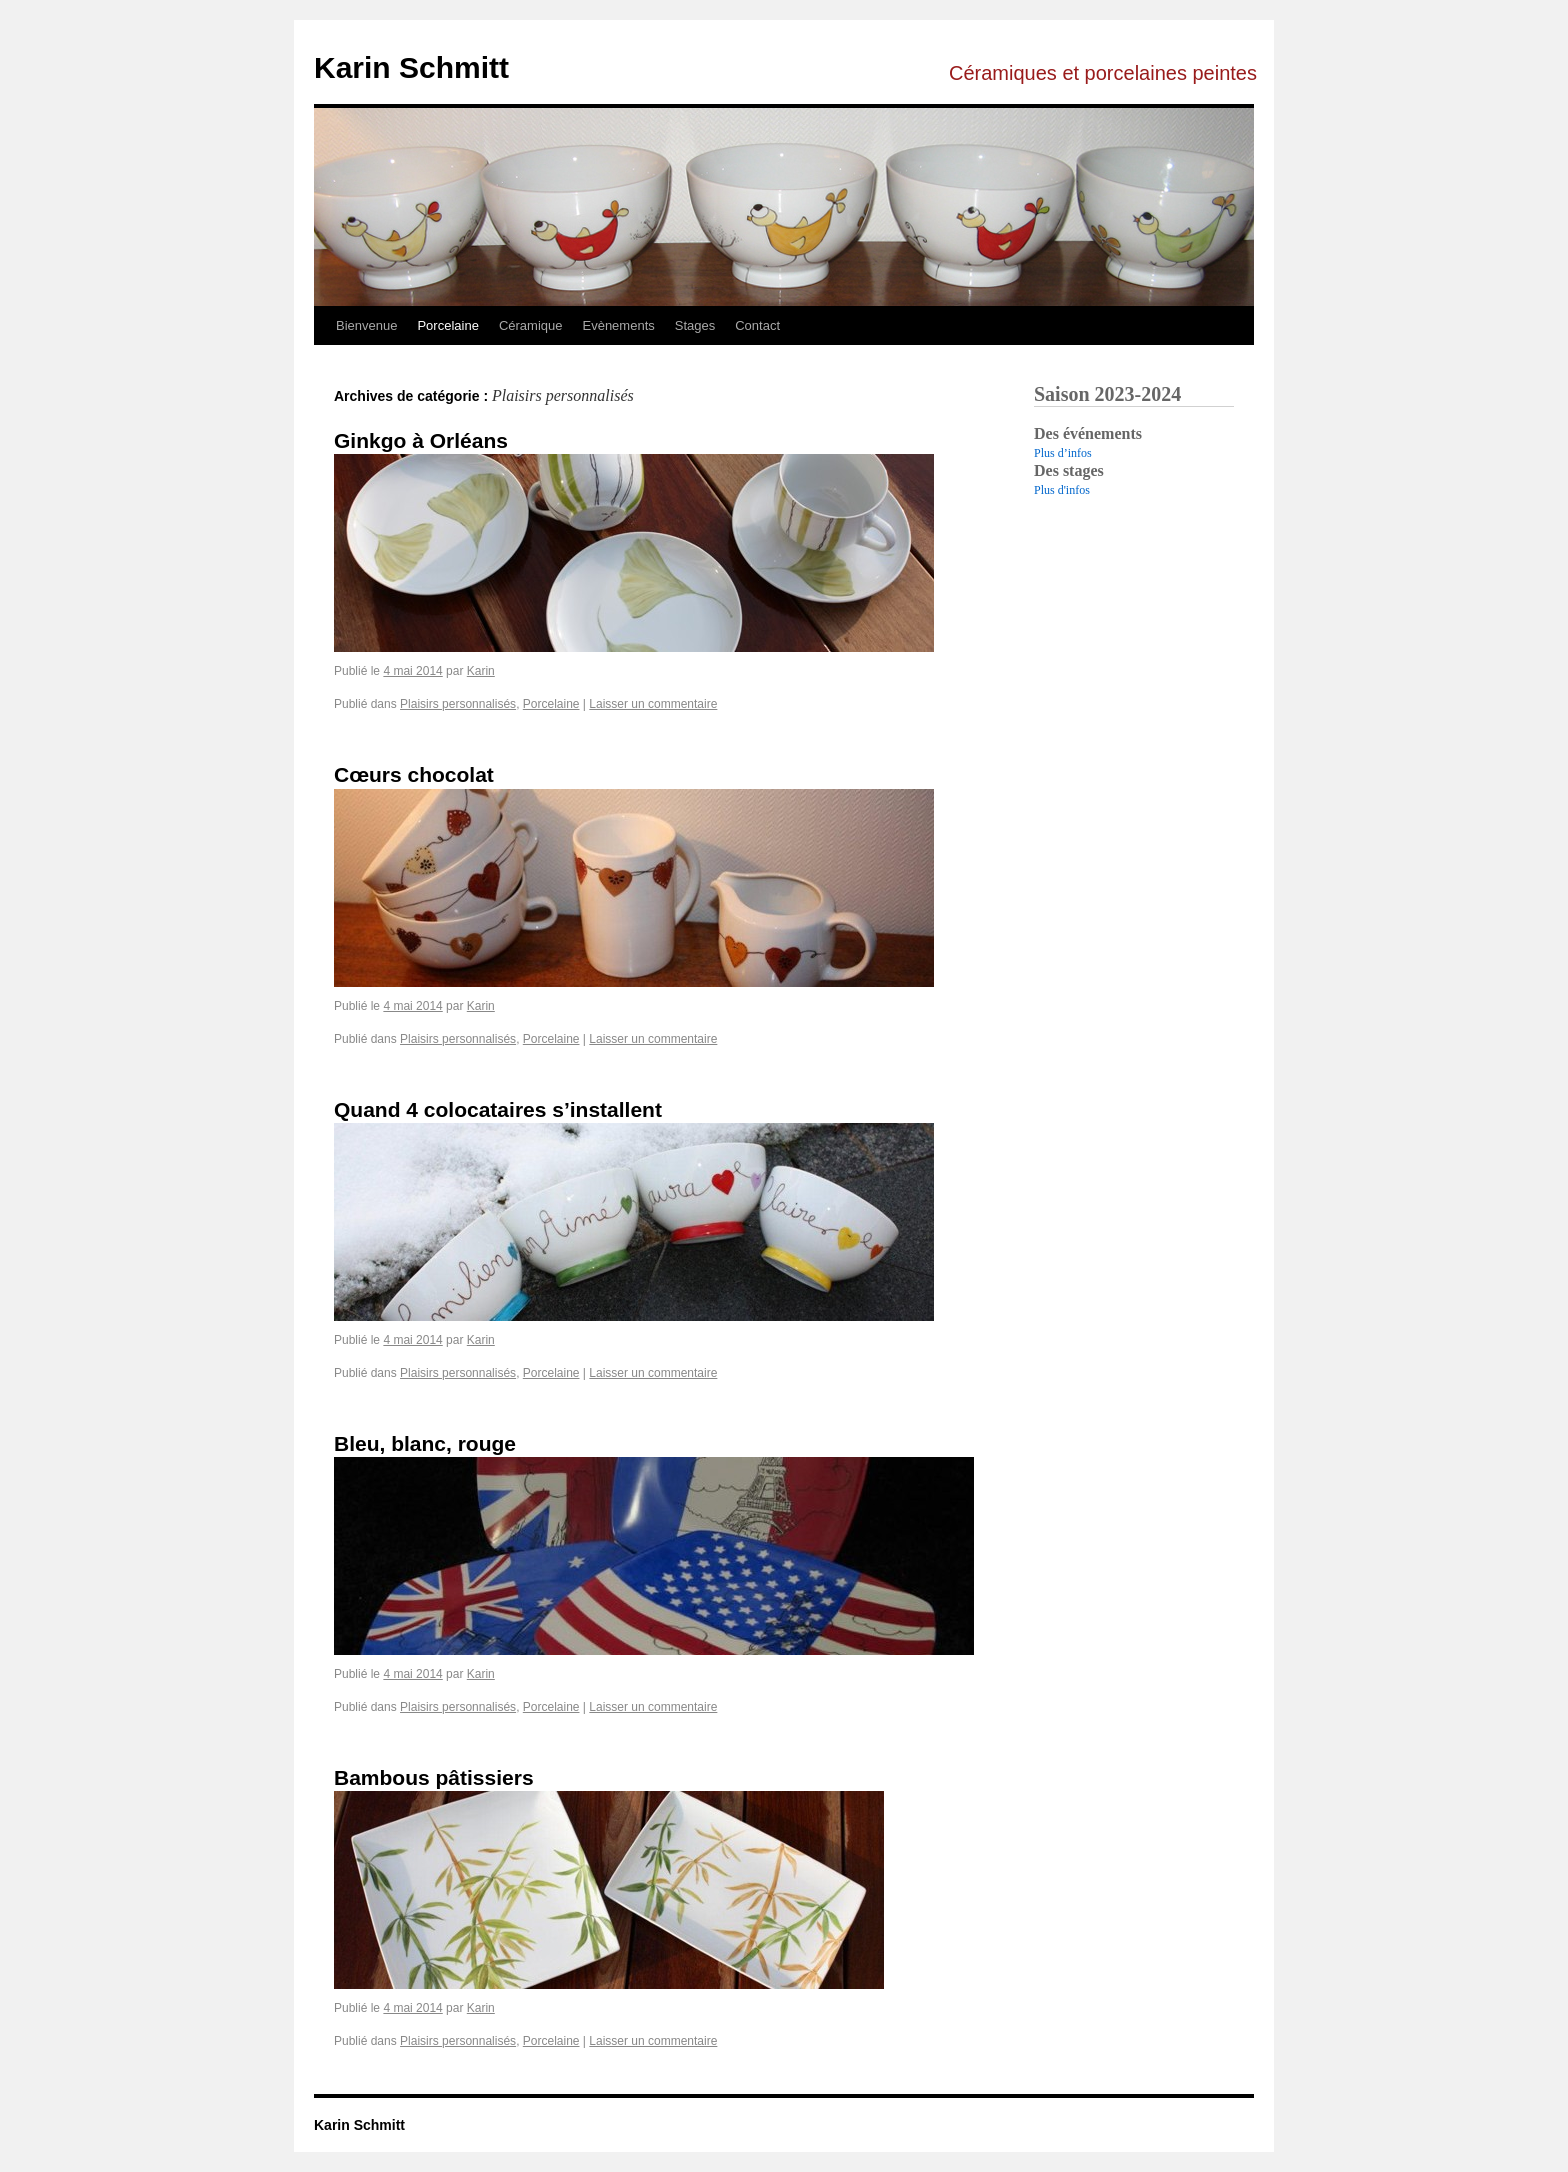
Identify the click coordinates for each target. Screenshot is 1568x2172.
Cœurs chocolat (414, 774)
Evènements (618, 325)
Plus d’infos (1063, 453)
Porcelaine (447, 325)
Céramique (531, 325)
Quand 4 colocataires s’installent (498, 1109)
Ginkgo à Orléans (421, 440)
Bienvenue (366, 325)
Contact (757, 325)
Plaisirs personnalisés (458, 704)
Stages (695, 325)
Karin (481, 671)
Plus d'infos (1062, 490)
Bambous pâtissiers (434, 1777)
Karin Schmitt (411, 67)
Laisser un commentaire (653, 704)
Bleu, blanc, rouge (425, 1443)
